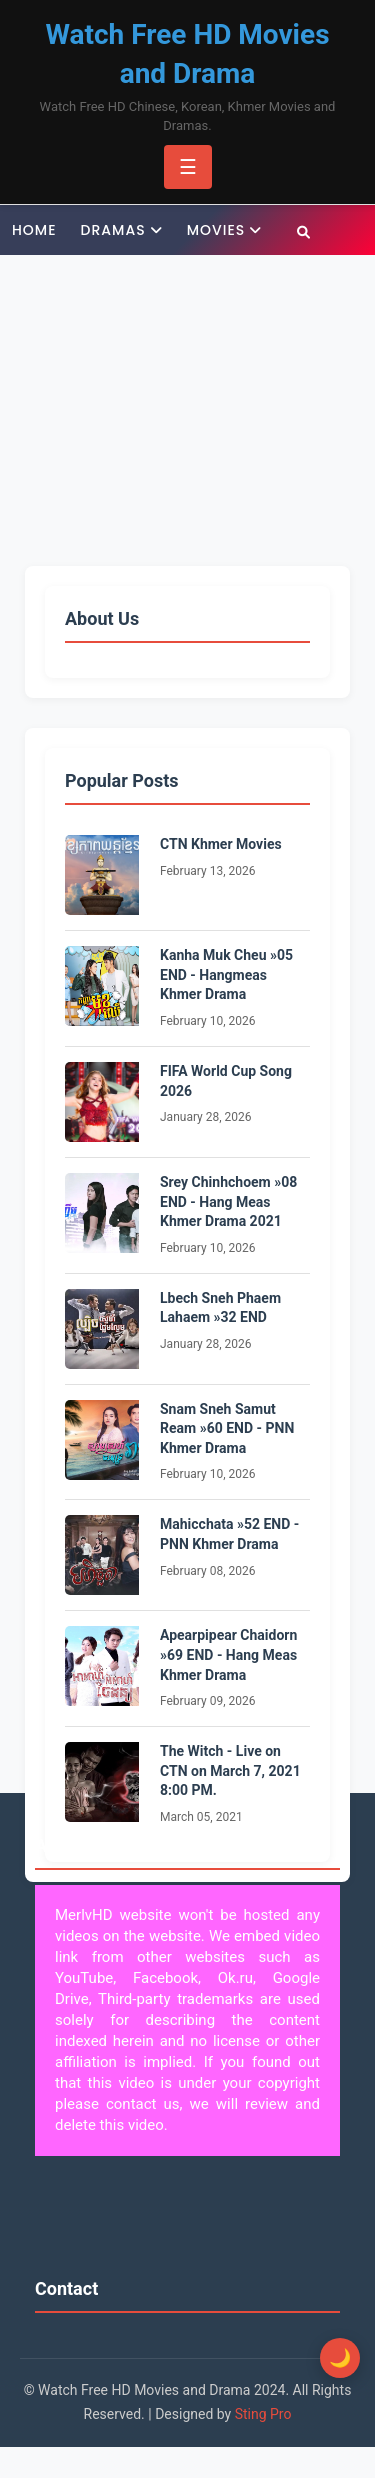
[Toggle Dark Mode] (340, 2358)
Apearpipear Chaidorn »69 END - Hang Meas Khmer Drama (228, 1654)
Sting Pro (263, 2414)
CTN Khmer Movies (221, 844)
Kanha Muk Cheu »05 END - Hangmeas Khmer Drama (226, 974)
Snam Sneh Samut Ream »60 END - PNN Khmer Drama (227, 1428)
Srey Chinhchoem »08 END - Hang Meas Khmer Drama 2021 (228, 1201)
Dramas (113, 230)
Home (34, 230)
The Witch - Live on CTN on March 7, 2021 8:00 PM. (230, 1770)
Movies (216, 230)
